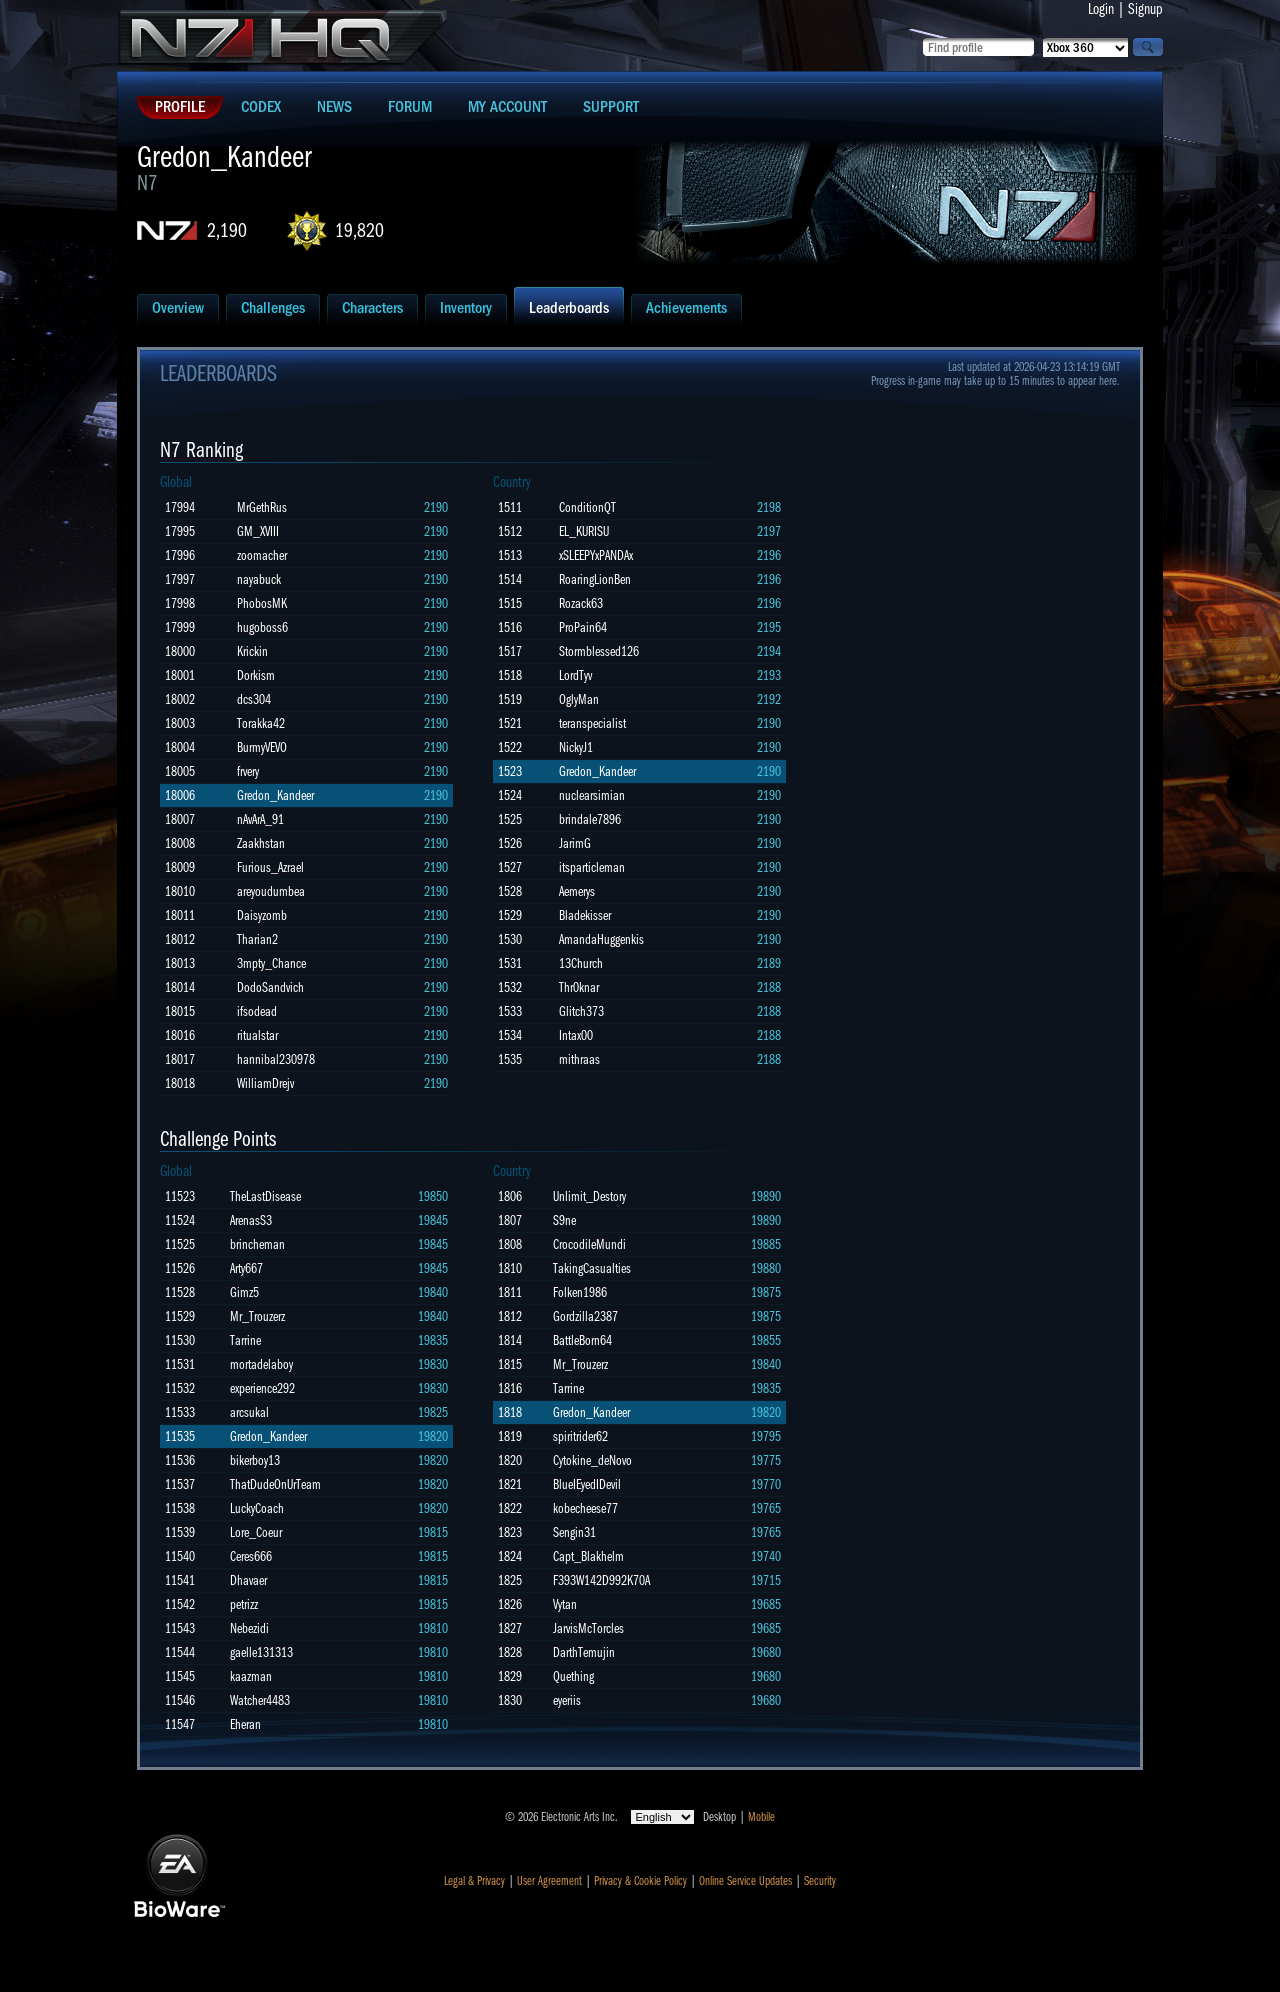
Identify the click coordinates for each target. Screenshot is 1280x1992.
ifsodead (257, 1011)
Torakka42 (261, 723)
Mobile (761, 1817)
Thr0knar (579, 987)
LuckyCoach (257, 1508)
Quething (573, 1676)
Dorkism (256, 675)
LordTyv (575, 675)
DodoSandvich (270, 987)
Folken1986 (580, 1292)
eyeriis (567, 1700)
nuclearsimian (592, 795)
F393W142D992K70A (601, 1580)
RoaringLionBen (595, 579)
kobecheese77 (585, 1508)
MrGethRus (262, 507)
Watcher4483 (260, 1700)
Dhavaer (248, 1580)
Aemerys (577, 891)
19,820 (359, 230)
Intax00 (576, 1035)
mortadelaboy (261, 1364)
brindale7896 (590, 819)
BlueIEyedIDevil (587, 1484)
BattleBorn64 (582, 1340)
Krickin (252, 651)
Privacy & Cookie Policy (640, 1881)
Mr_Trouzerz (257, 1316)
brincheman (257, 1244)
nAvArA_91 (260, 819)
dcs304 (254, 699)
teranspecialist (592, 723)
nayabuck (259, 579)
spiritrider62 (580, 1436)
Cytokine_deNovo (592, 1460)
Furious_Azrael (270, 867)
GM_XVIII (258, 531)
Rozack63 (581, 603)
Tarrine (245, 1340)
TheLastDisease (265, 1196)
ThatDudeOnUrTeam (275, 1484)
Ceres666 (251, 1556)
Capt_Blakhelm (588, 1556)
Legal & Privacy (474, 1881)
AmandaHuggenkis (601, 939)
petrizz (244, 1604)
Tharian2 (257, 939)
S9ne (564, 1220)
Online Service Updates (745, 1881)
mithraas (579, 1059)
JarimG (575, 843)
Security (820, 1881)
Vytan (565, 1604)
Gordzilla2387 (585, 1316)
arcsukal (249, 1412)
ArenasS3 (251, 1220)
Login (1101, 9)
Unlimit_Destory (589, 1196)
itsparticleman (592, 867)
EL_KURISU (584, 531)
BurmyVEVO (262, 747)
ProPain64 (583, 627)
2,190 (227, 230)
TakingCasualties (592, 1268)
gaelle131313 (261, 1652)
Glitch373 (581, 1011)
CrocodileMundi (589, 1244)
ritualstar (257, 1035)
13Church (581, 963)
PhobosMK (262, 603)
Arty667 (246, 1268)
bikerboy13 (255, 1460)
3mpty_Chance (271, 963)
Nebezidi (249, 1628)
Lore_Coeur (256, 1532)
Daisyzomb (262, 915)
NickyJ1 (576, 747)
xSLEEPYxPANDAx (596, 555)
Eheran (245, 1724)
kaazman (251, 1676)
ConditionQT (587, 507)
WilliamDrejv (265, 1083)
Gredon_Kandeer (275, 795)
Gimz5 (244, 1292)
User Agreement (549, 1881)
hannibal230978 (276, 1059)
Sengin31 (574, 1532)
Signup (1145, 9)
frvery (248, 771)
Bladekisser (585, 915)
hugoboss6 (262, 627)
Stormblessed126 (599, 651)
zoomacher (262, 555)
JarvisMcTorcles (588, 1628)
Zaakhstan (261, 843)
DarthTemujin (584, 1652)
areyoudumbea (271, 891)
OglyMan (579, 699)
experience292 (262, 1388)
